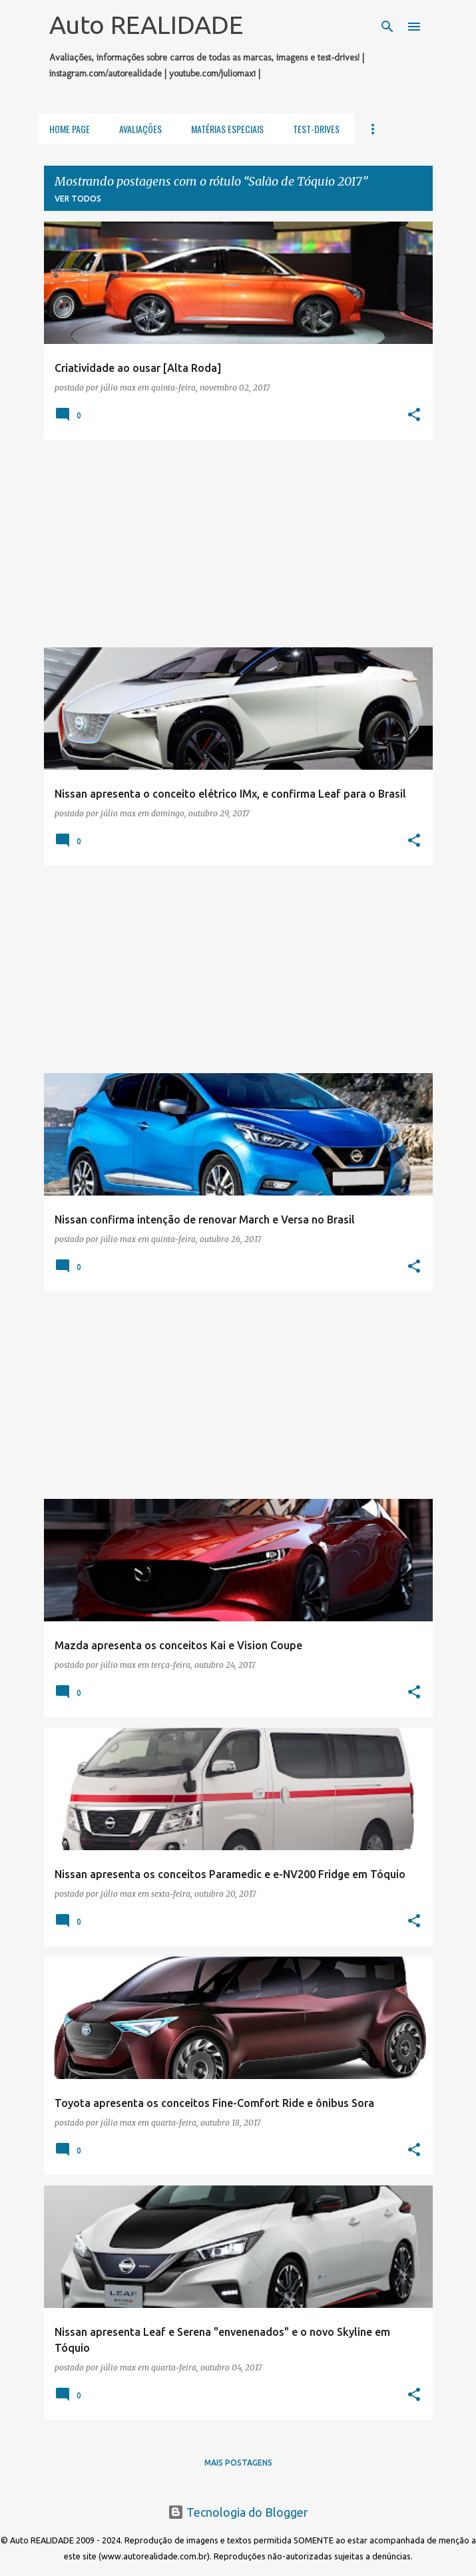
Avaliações (140, 129)
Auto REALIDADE (146, 25)
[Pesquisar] (387, 27)
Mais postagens (238, 2462)
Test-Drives (316, 129)
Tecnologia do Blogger (238, 2512)
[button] (414, 415)
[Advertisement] (238, 543)
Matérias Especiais (227, 129)
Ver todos (78, 198)
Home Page (69, 129)
